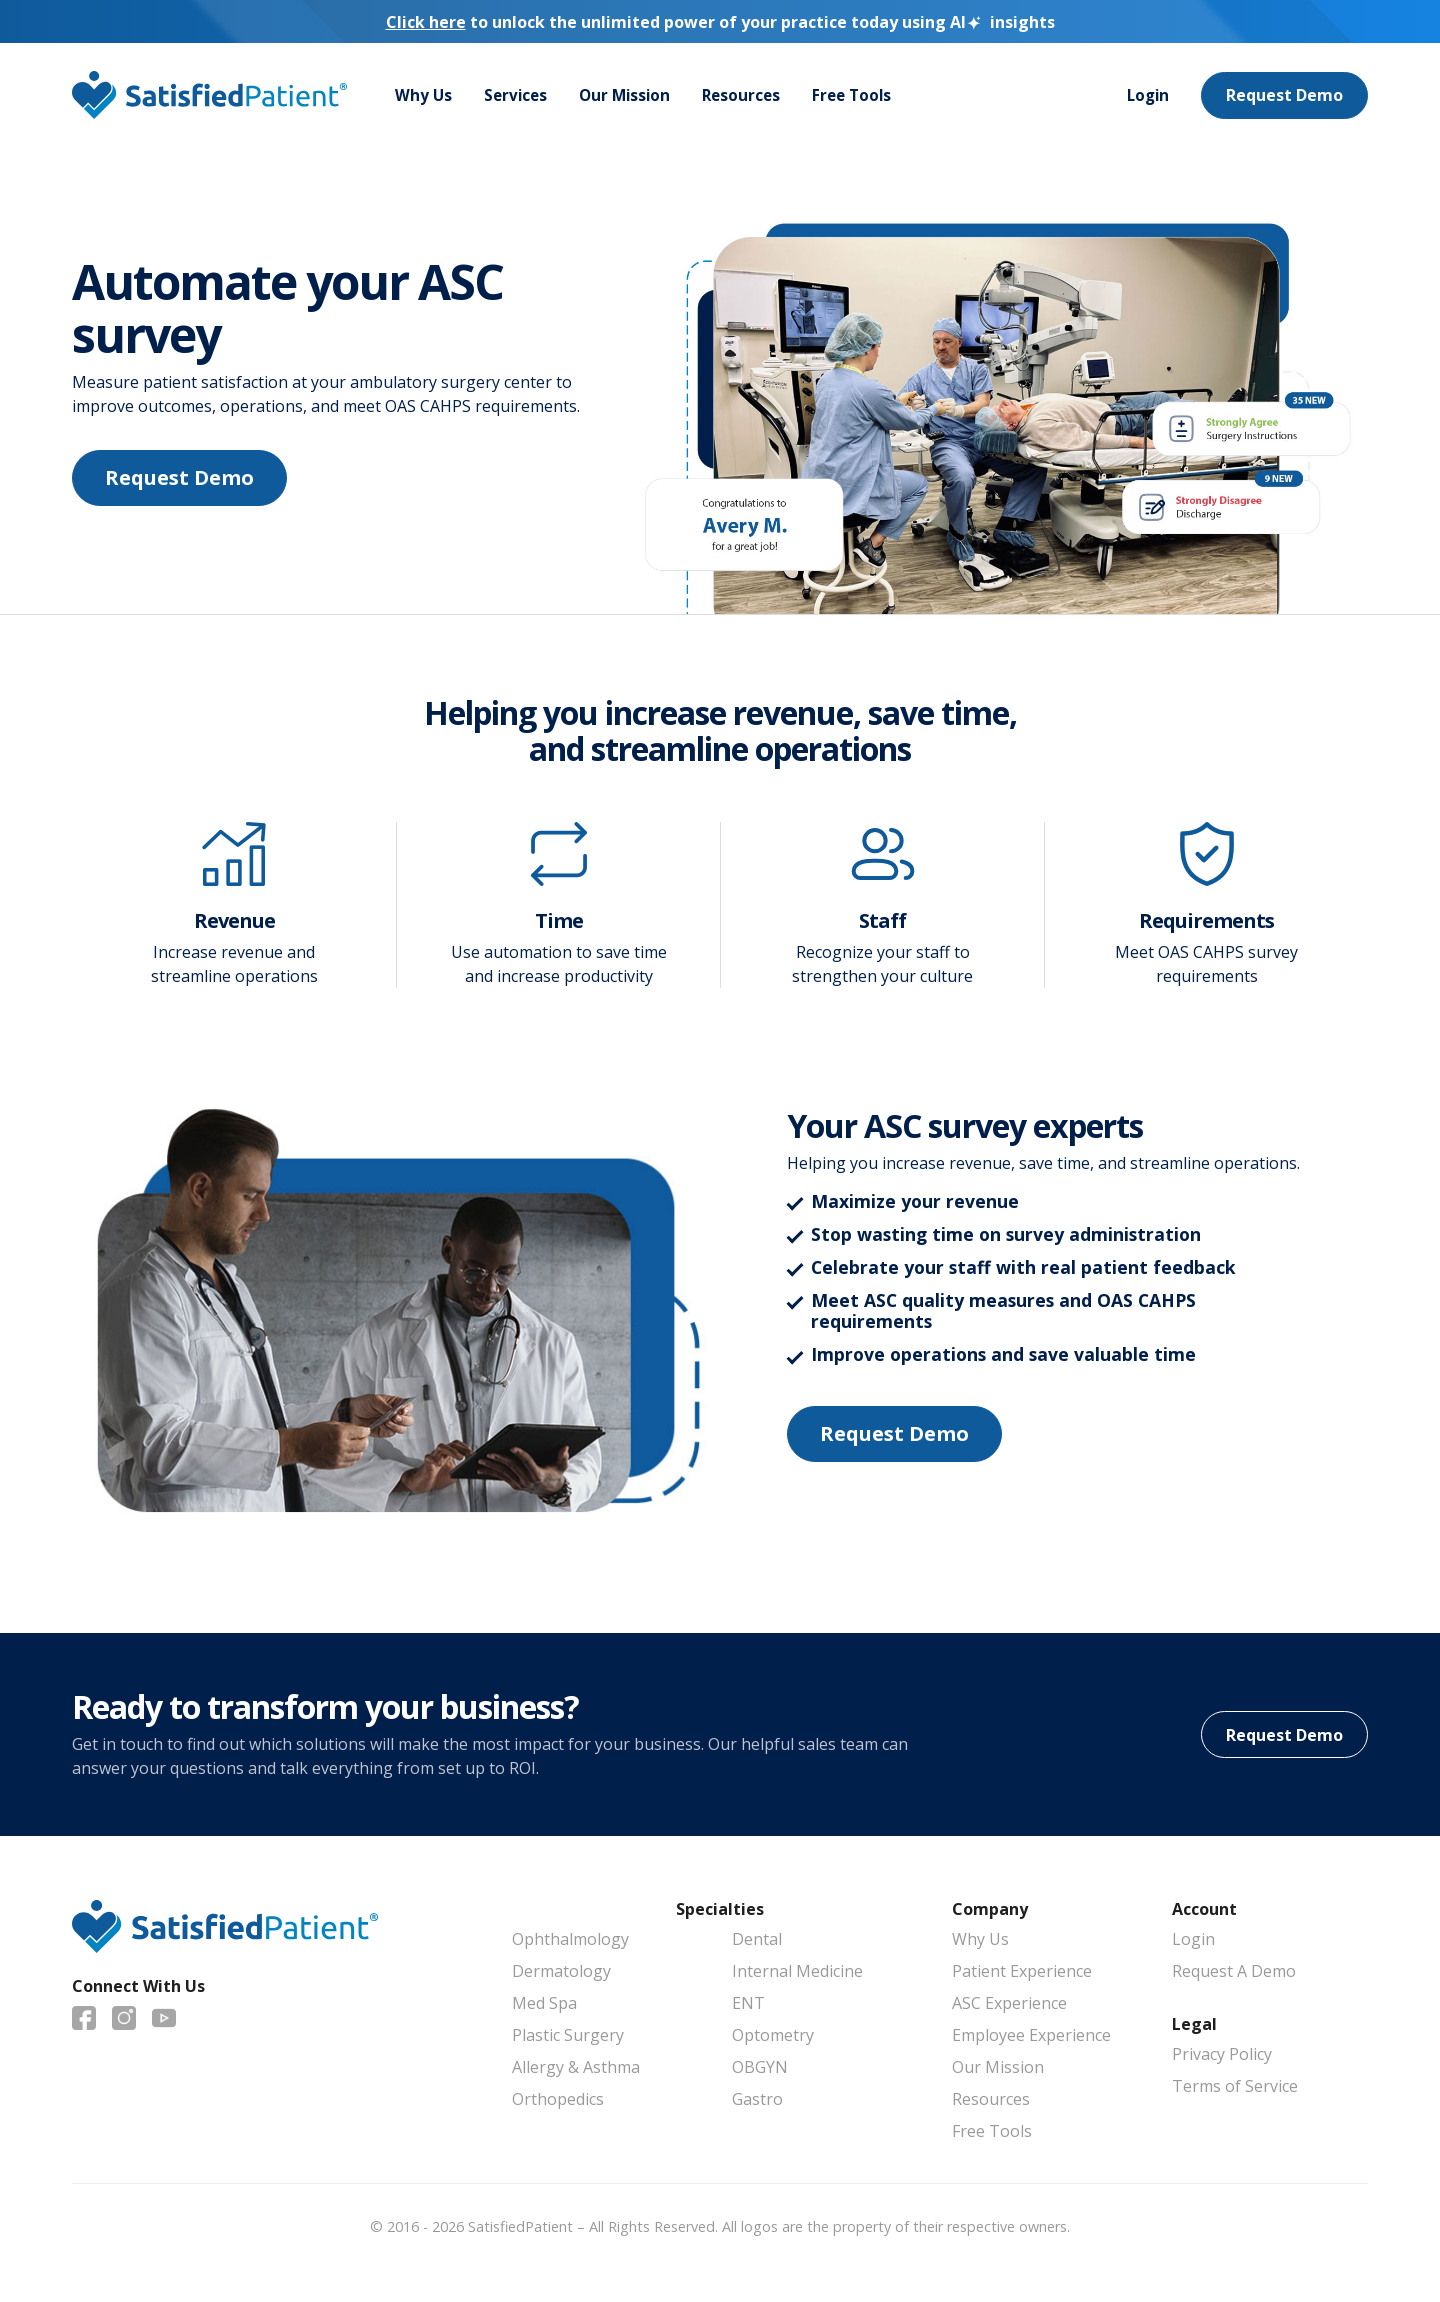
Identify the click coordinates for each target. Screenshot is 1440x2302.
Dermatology (561, 1971)
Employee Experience (1031, 2035)
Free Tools (864, 96)
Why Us (424, 96)
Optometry (773, 2035)
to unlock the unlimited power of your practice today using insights (720, 22)
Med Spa (544, 2003)
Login (1146, 96)
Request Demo (1284, 96)
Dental (757, 1939)
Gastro (757, 2099)
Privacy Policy (1222, 2054)
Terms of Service (1235, 2086)
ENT (748, 2003)
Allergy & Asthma (576, 2067)
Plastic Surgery (568, 2035)
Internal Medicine (797, 1971)
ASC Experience (1009, 2003)
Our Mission (630, 96)
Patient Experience (1022, 1971)
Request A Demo (1234, 1971)
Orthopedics (558, 2099)
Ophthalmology (570, 1939)
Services (518, 96)
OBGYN (760, 2067)
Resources (750, 96)
